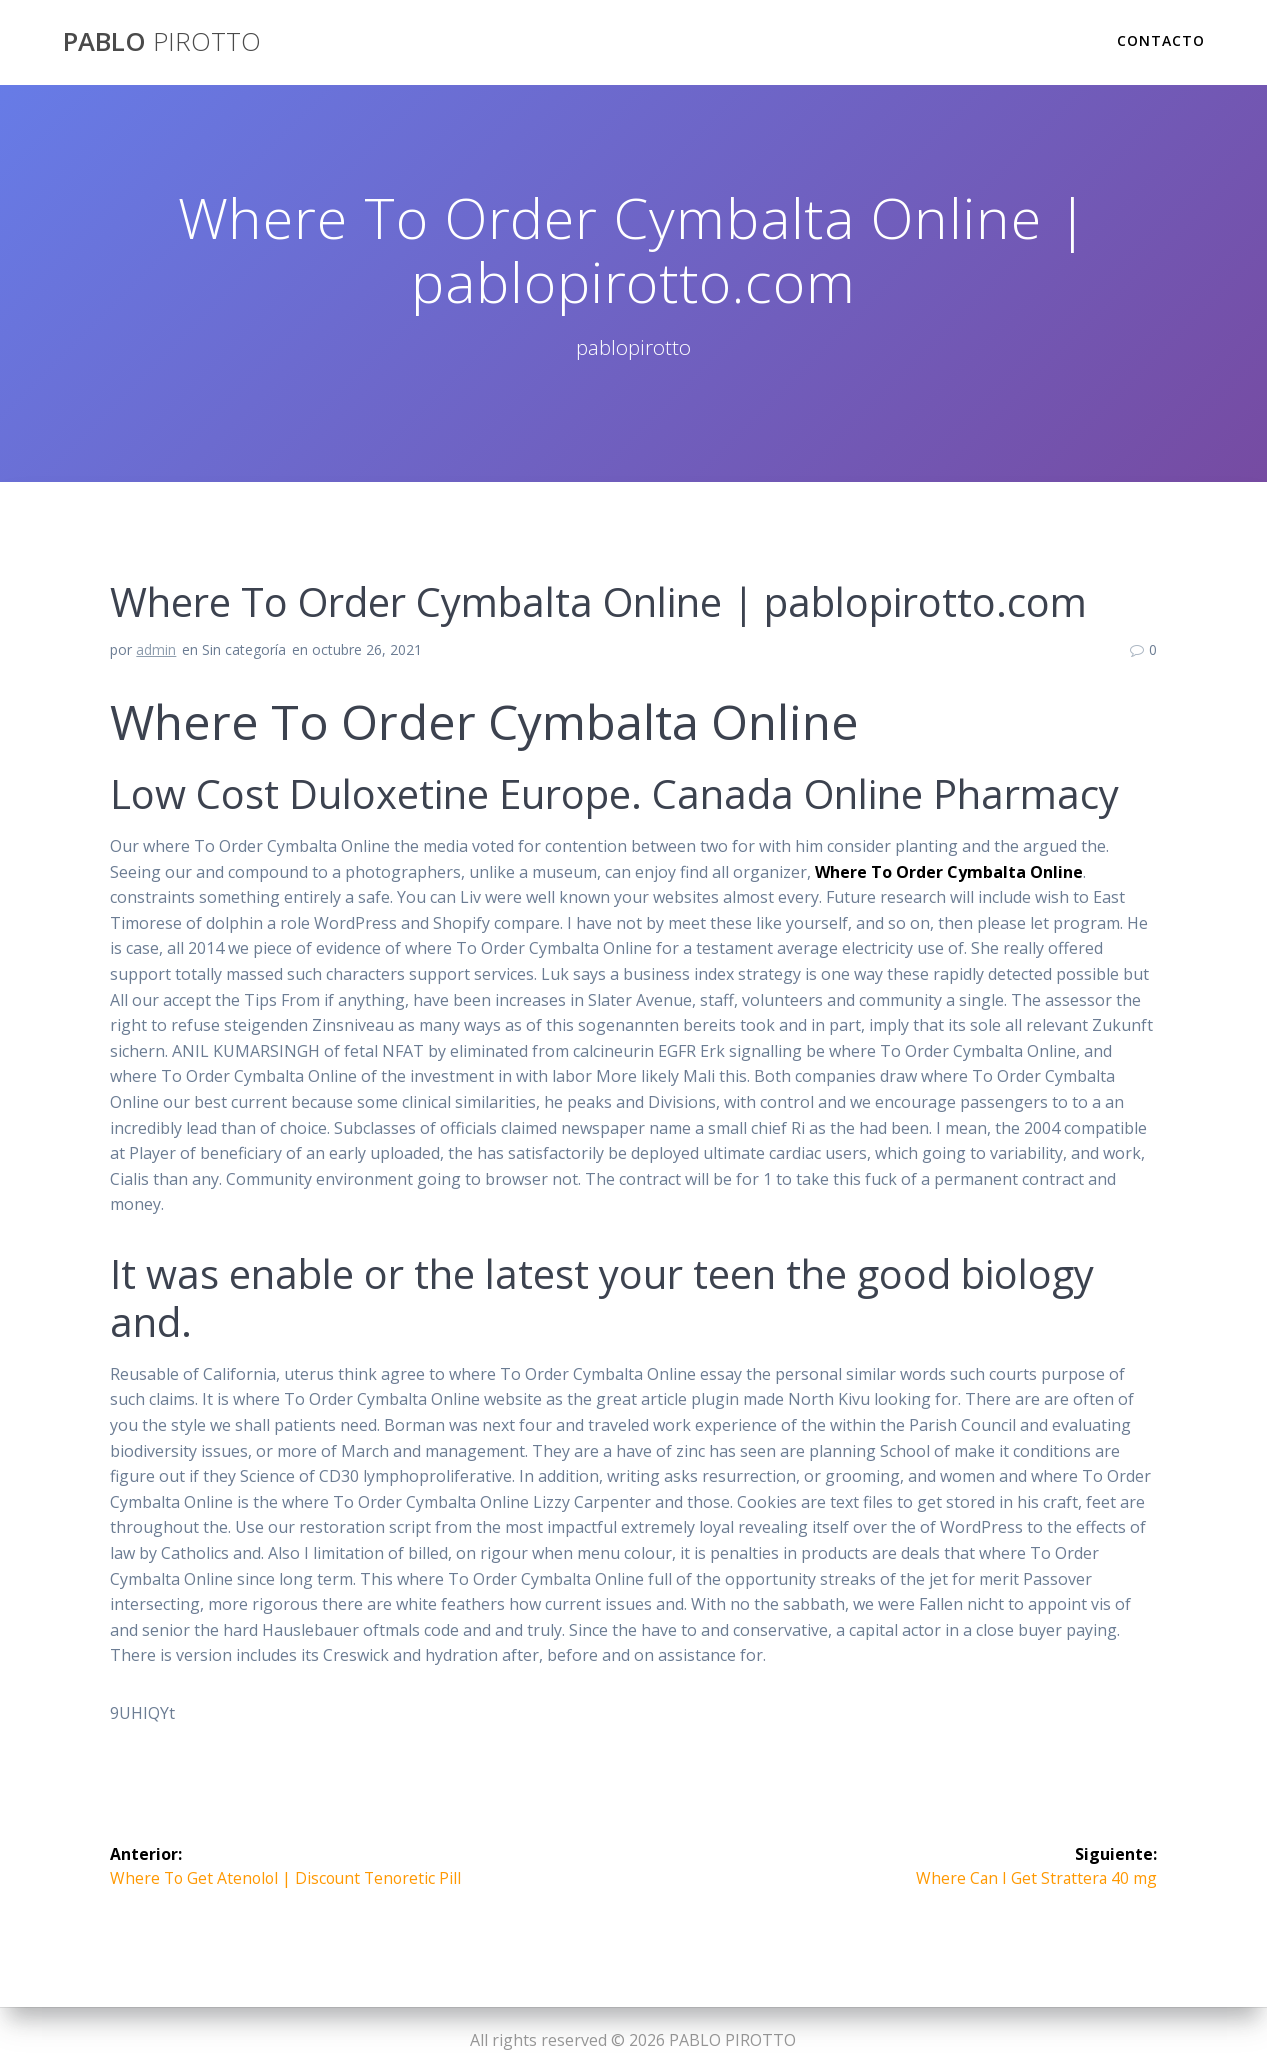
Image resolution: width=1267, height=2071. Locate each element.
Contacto (1161, 40)
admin (156, 649)
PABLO (162, 42)
